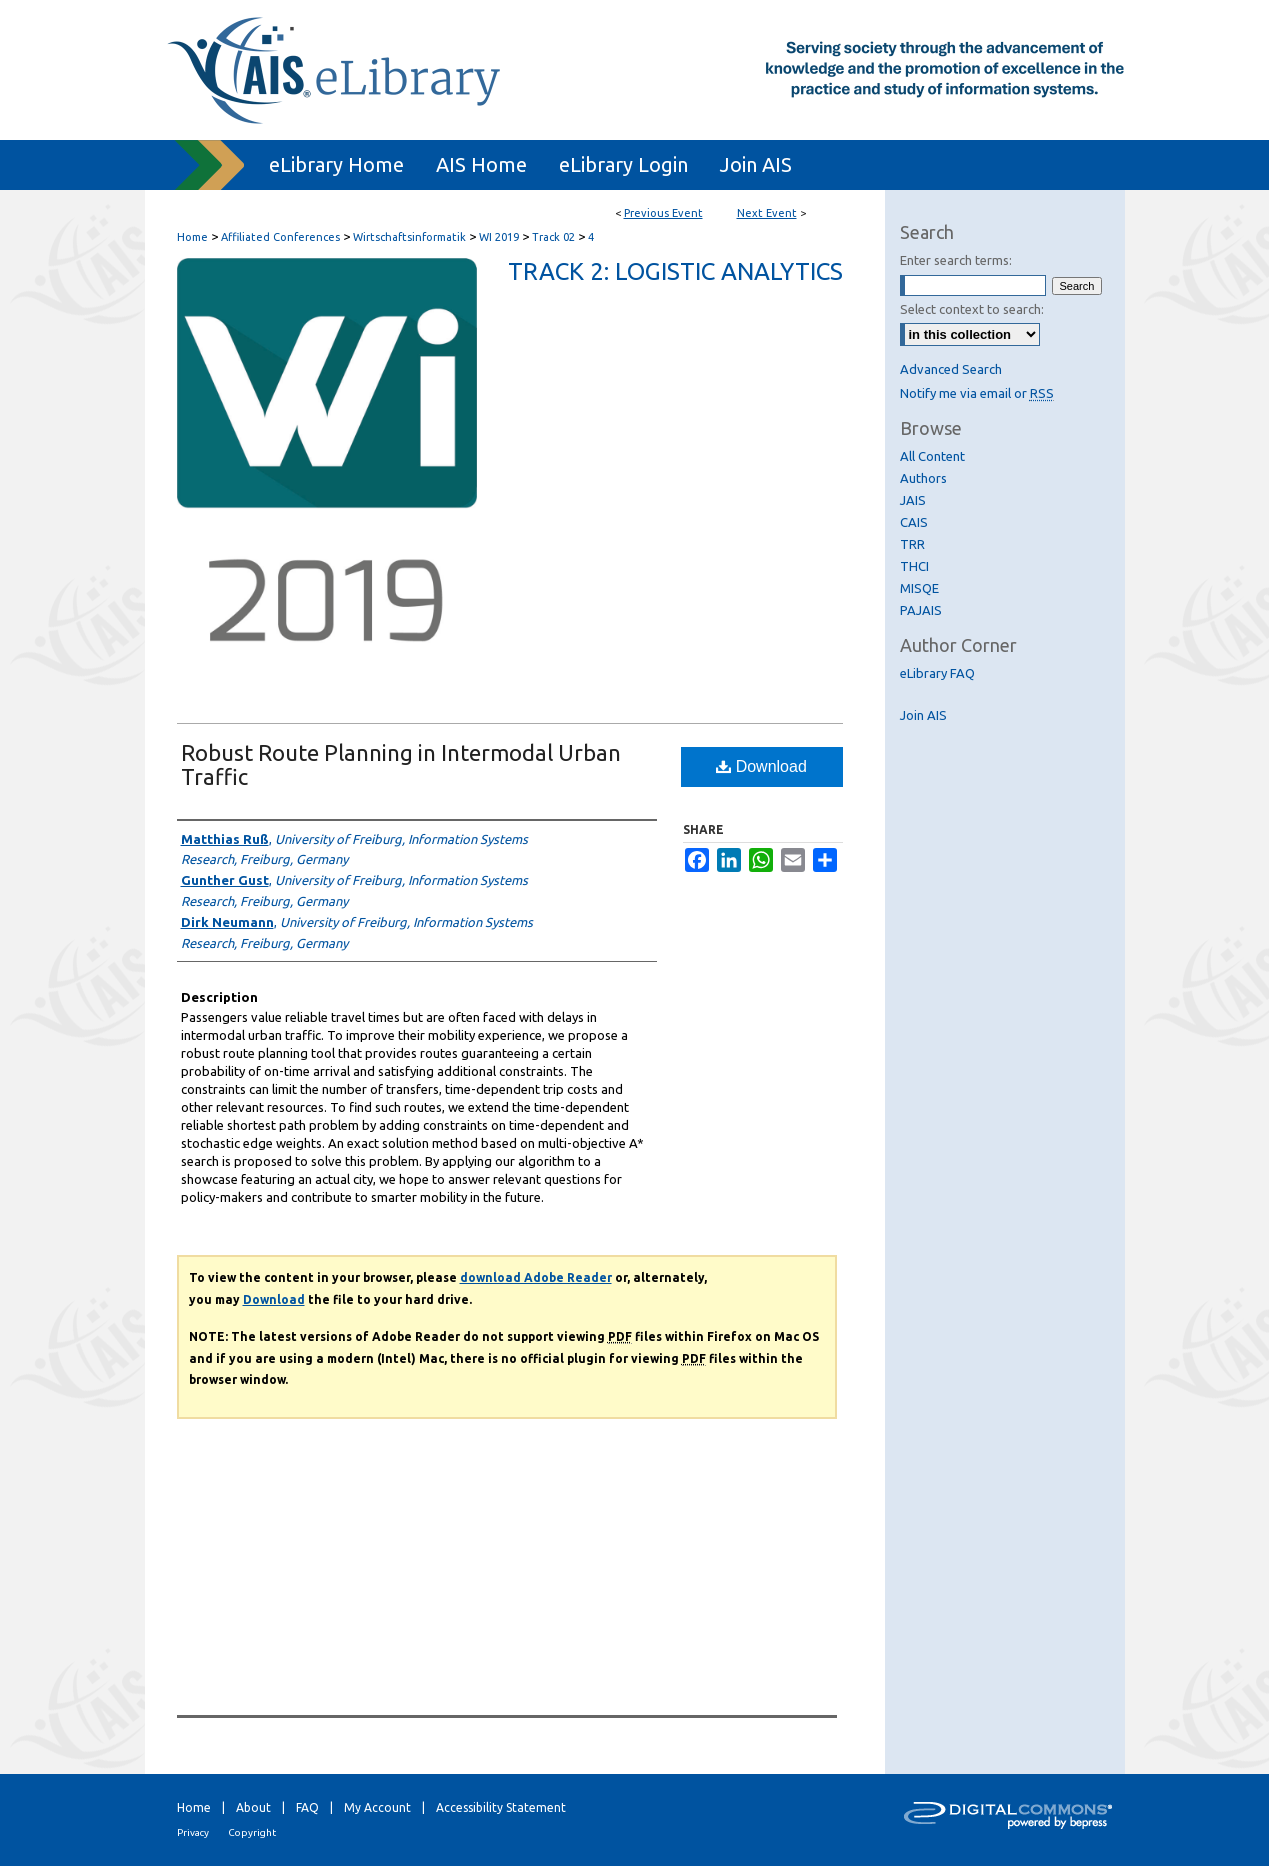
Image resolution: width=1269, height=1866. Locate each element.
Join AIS (923, 715)
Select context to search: (972, 309)
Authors (923, 478)
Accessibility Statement (501, 1807)
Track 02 (555, 237)
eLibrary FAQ (937, 673)
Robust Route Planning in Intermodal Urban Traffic (401, 764)
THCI (914, 566)
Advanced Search (951, 369)
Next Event (767, 213)
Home (192, 237)
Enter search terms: (956, 260)
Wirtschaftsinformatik (411, 237)
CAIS (914, 522)
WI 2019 (500, 237)
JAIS (913, 500)
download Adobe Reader (536, 1277)
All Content (932, 456)
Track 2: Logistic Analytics (675, 271)
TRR (912, 544)
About (253, 1807)
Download (761, 766)
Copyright (252, 1832)
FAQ (307, 1807)
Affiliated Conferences (282, 237)
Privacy (193, 1832)
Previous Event (663, 213)
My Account (377, 1807)
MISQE (919, 588)
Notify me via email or (977, 393)
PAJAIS (921, 610)
